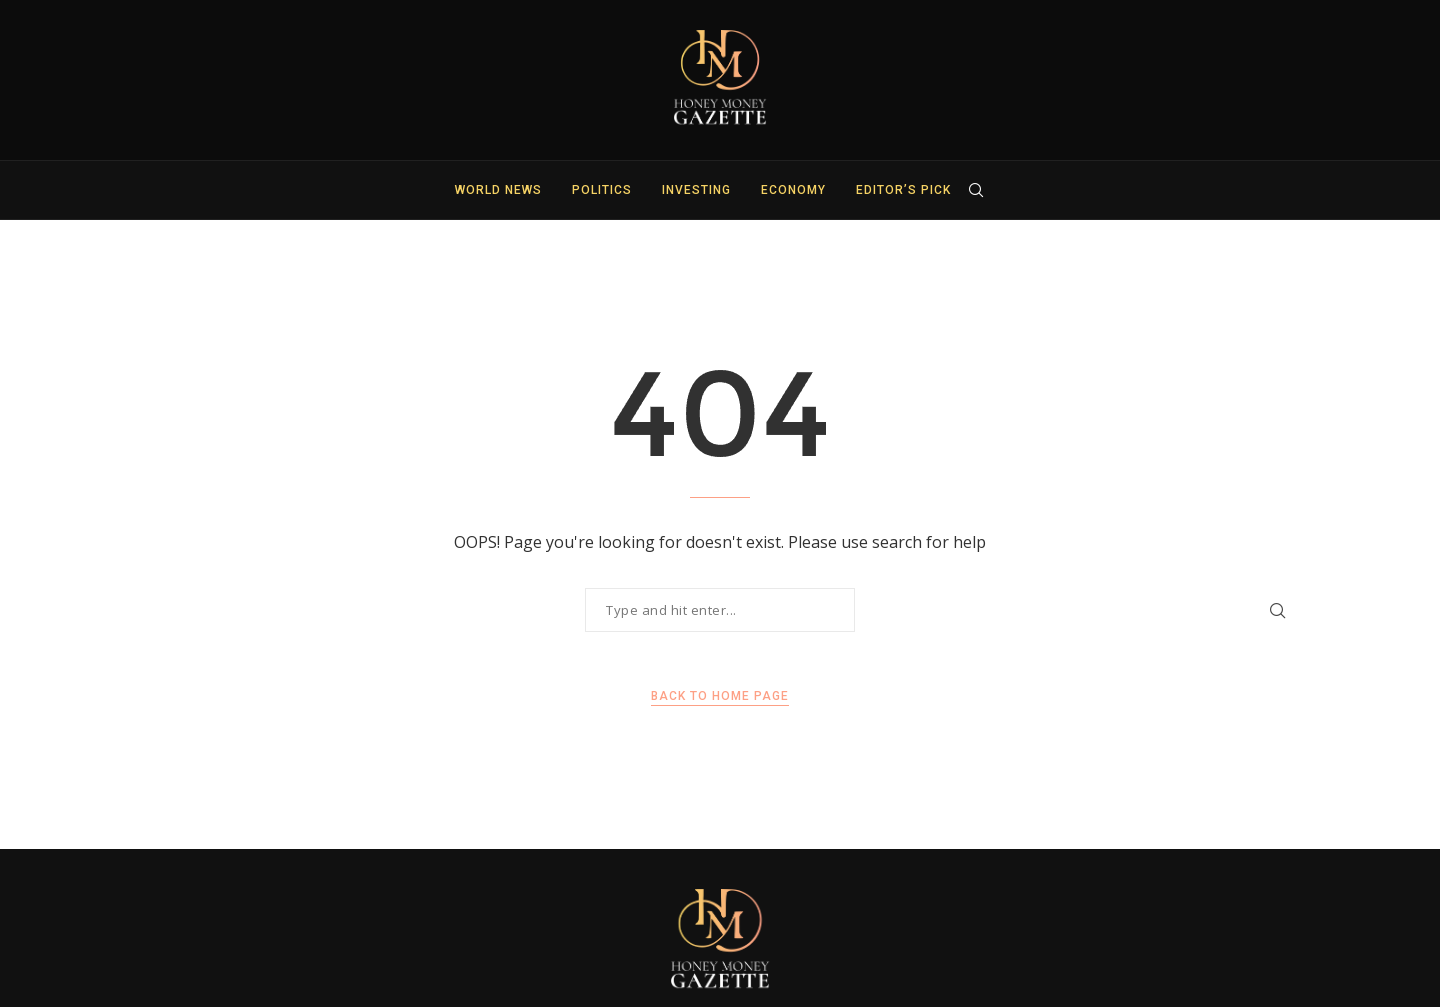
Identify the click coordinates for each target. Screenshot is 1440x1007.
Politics (602, 190)
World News (498, 190)
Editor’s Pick (903, 190)
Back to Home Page (720, 696)
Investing (696, 190)
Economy (793, 190)
